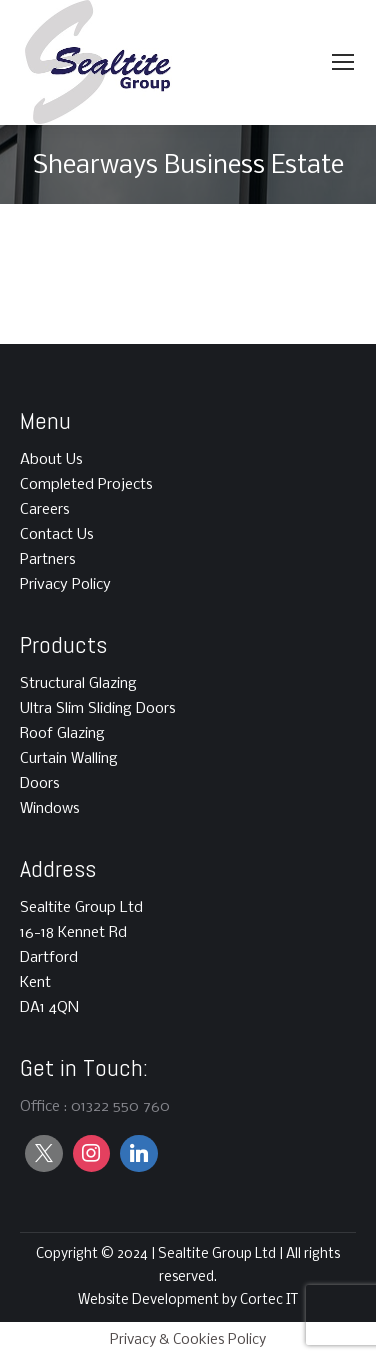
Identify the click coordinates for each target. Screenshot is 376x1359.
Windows (50, 809)
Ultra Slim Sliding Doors (98, 709)
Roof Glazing (62, 734)
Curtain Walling (69, 759)
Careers (45, 510)
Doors (40, 784)
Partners (48, 560)
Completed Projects (86, 485)
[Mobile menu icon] (343, 62)
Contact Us (57, 535)
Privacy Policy (65, 585)
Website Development (150, 1300)
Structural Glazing (78, 684)
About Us (51, 460)
